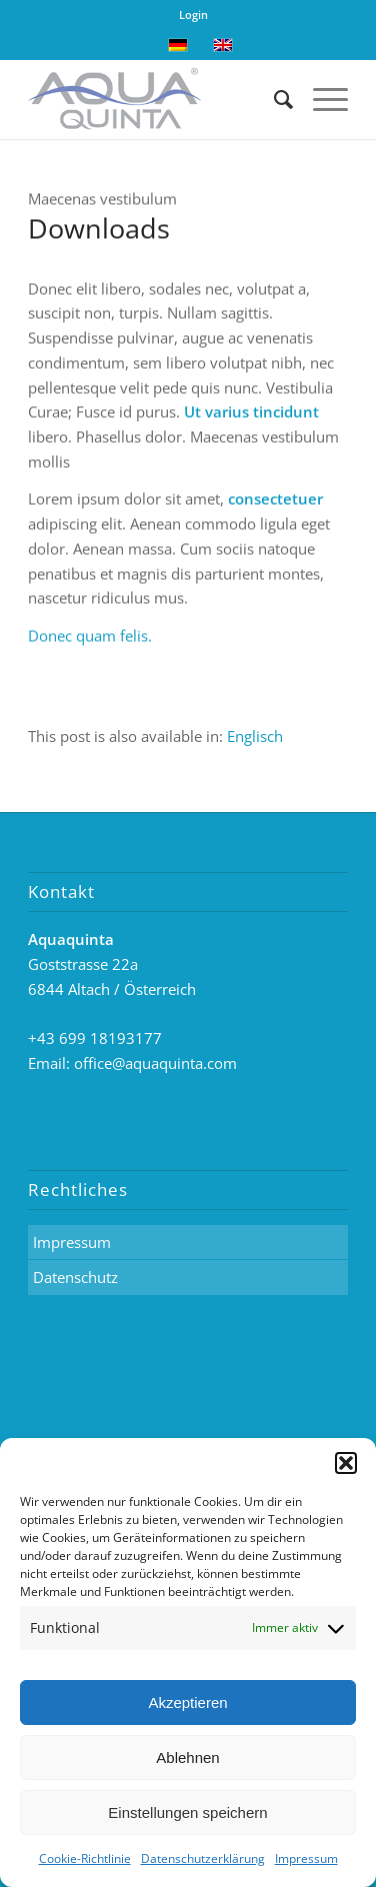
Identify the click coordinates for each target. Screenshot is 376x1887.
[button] (346, 1463)
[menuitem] (255, 736)
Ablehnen (187, 1757)
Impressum (306, 1858)
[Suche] (273, 99)
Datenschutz (75, 1277)
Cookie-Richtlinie (85, 1858)
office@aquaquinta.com (155, 1063)
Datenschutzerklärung (203, 1858)
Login (193, 14)
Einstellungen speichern (187, 1812)
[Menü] (320, 99)
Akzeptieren (187, 1702)
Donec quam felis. (90, 637)
